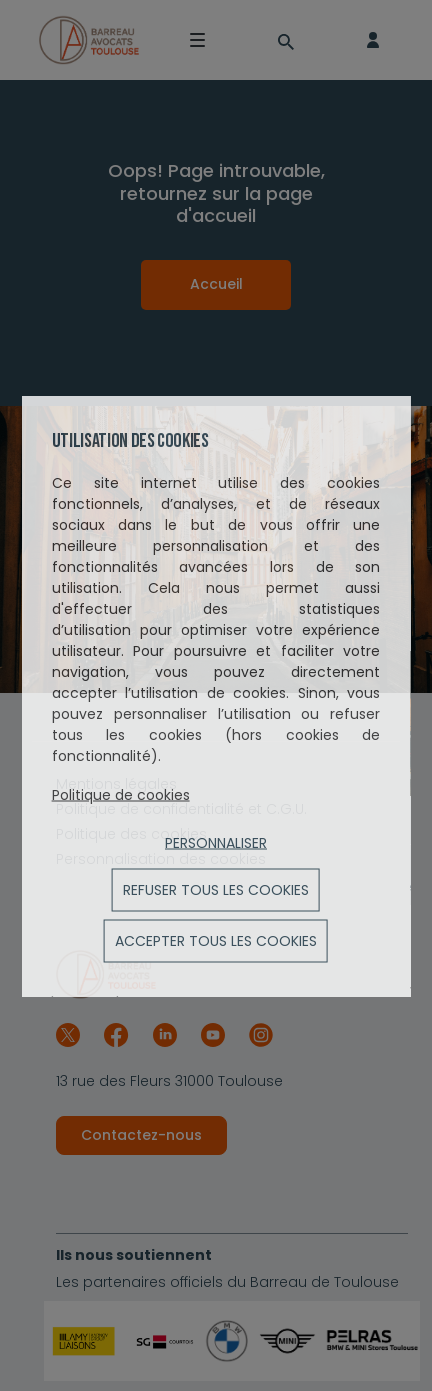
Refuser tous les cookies (216, 889)
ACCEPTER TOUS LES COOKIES (216, 940)
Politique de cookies (121, 794)
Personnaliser (216, 842)
